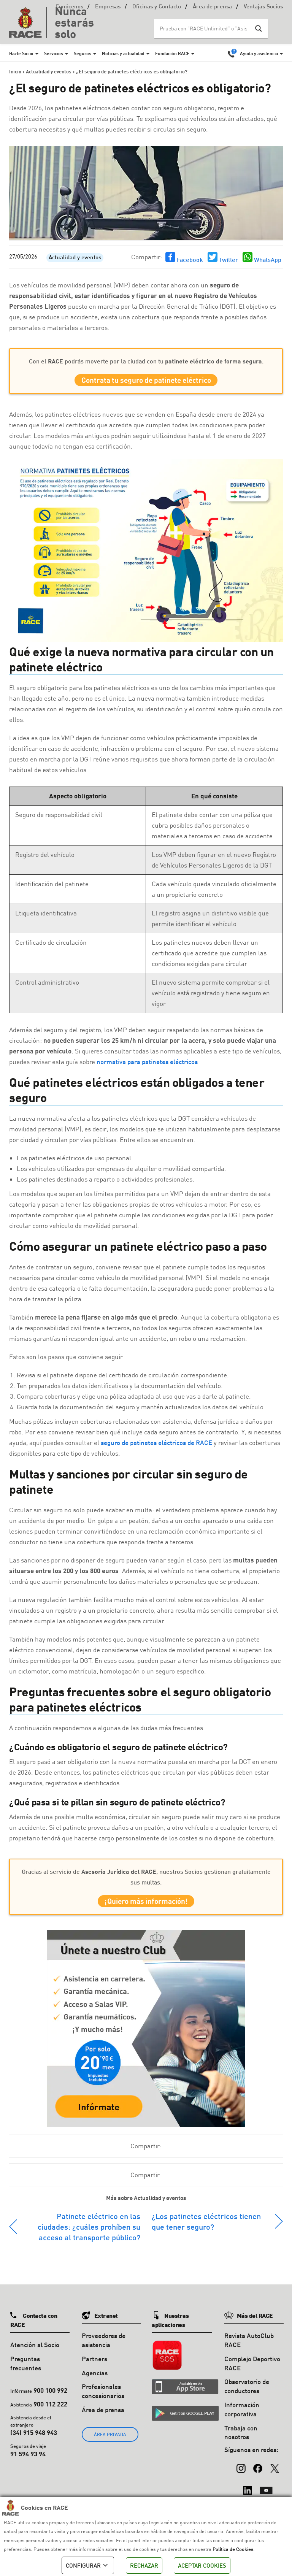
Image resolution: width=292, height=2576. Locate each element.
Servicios (53, 53)
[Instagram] (241, 2471)
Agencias (95, 2380)
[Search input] (203, 28)
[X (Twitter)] (274, 2471)
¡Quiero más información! (146, 1906)
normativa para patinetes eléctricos (147, 1065)
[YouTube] (266, 2494)
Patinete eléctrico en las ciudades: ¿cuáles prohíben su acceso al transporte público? (89, 2233)
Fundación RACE (172, 53)
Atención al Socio (34, 2352)
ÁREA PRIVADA (110, 2441)
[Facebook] (257, 2471)
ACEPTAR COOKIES (202, 2565)
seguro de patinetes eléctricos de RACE (156, 1446)
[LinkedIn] (247, 2494)
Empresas (108, 7)
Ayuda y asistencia (259, 53)
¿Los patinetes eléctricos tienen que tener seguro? (206, 2228)
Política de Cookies (233, 2549)
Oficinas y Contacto (156, 7)
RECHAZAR (144, 2565)
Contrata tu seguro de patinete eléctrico (146, 382)
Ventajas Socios (263, 7)
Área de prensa (212, 7)
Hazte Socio (21, 53)
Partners (94, 2366)
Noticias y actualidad (123, 53)
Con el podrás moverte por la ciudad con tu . (146, 361)
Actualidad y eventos (75, 258)
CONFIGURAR (88, 2565)
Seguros (82, 53)
